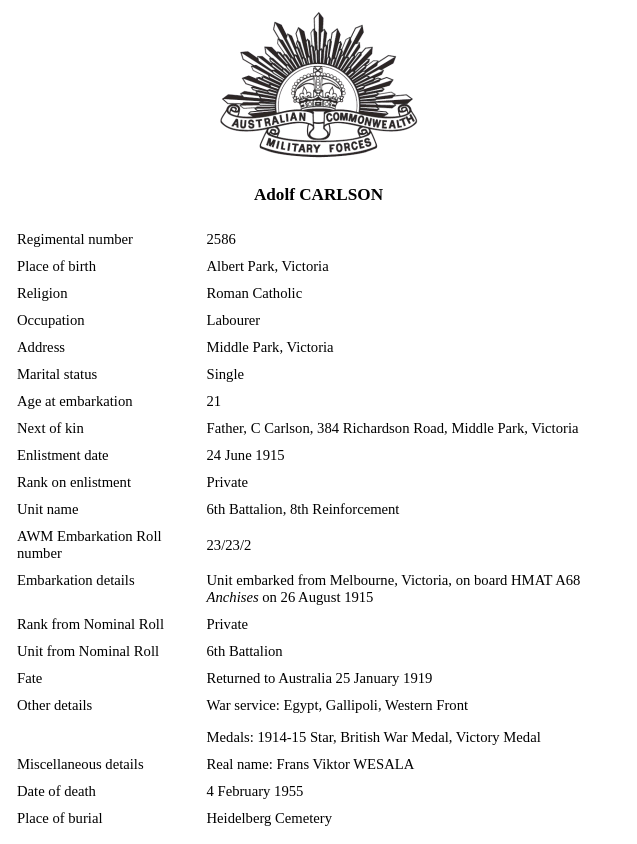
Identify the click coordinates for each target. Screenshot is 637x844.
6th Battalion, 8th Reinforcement (303, 509)
